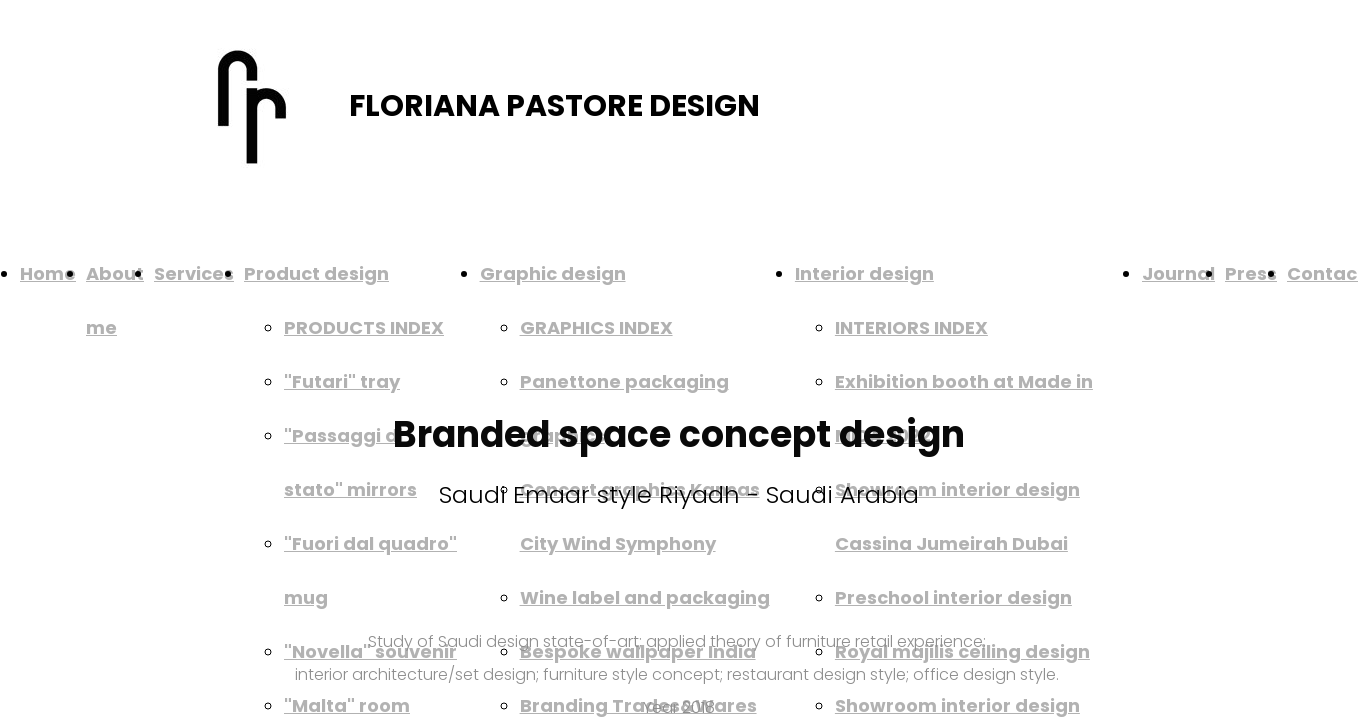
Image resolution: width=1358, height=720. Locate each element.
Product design (316, 273)
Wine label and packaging (645, 597)
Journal (1178, 273)
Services (194, 273)
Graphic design (553, 273)
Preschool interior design (953, 597)
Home (48, 273)
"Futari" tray (342, 381)
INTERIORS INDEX (911, 327)
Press (1251, 273)
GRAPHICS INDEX (596, 327)
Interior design (864, 273)
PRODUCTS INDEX (364, 327)
